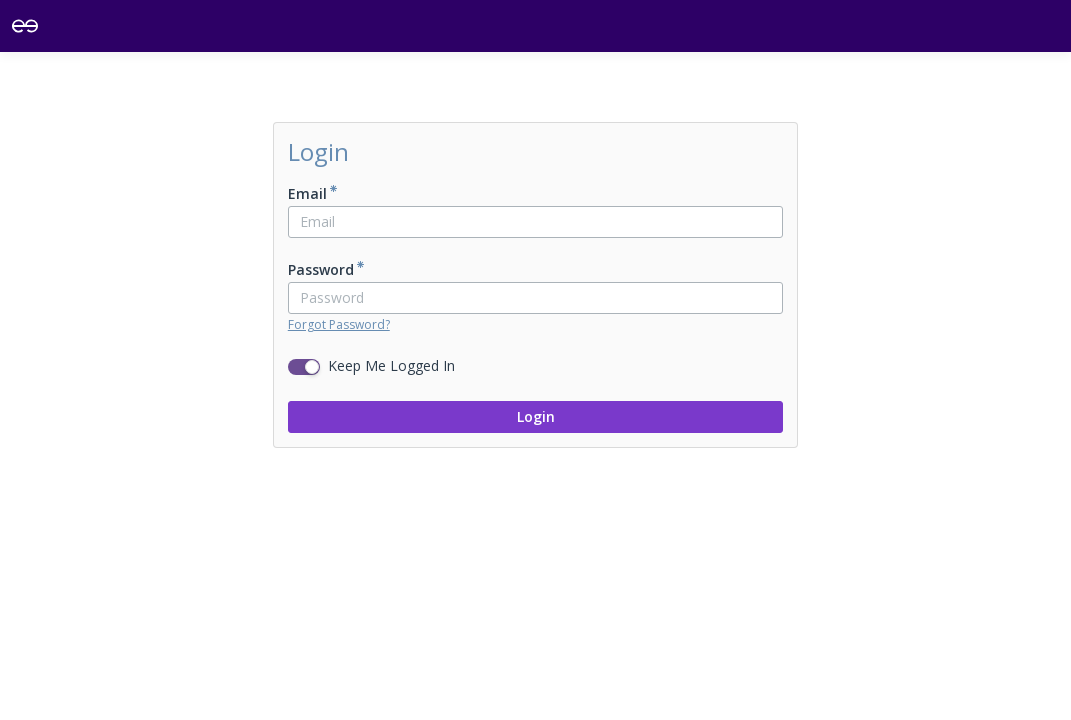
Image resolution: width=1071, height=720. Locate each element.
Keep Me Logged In (391, 365)
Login (536, 416)
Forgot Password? (339, 324)
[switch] (304, 367)
